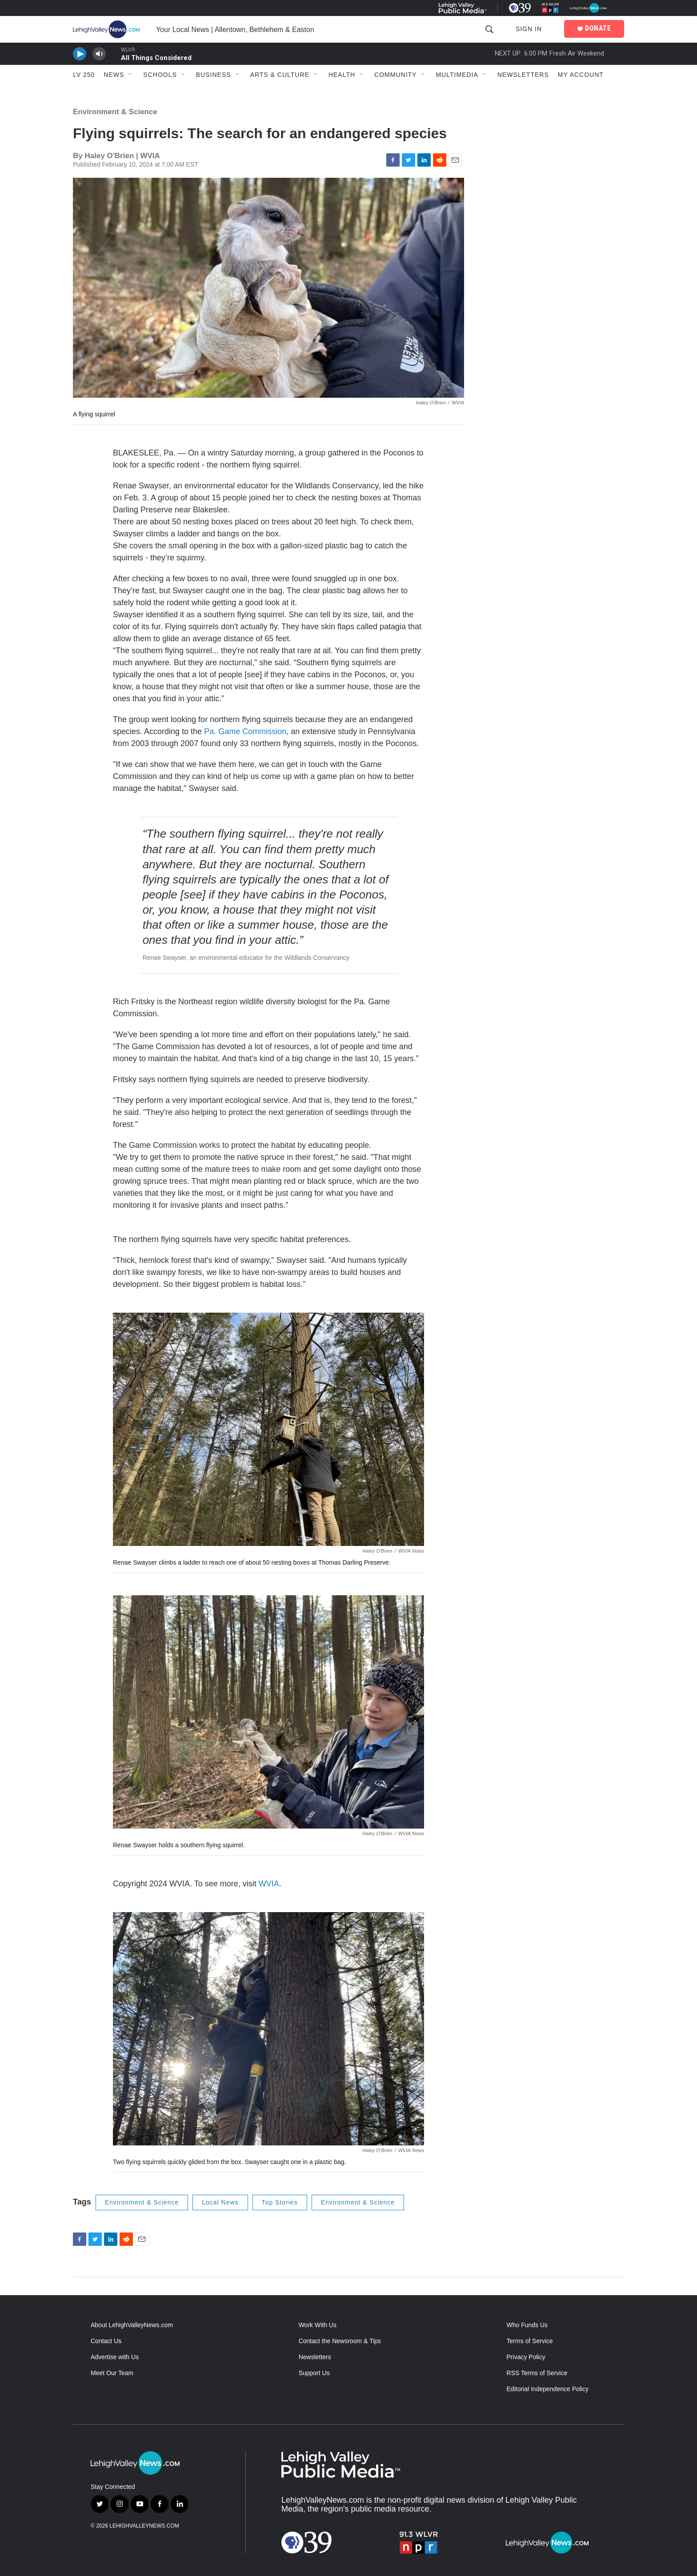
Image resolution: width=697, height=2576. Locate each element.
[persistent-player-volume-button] (99, 54)
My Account (581, 74)
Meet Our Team (112, 2373)
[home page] (108, 29)
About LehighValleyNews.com (132, 2325)
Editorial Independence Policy (548, 2389)
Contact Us (106, 2341)
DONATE (598, 28)
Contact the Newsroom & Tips (340, 2341)
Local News (220, 2202)
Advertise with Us (115, 2357)
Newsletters (523, 74)
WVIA (269, 1883)
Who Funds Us (527, 2325)
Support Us (314, 2373)
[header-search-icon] (489, 29)
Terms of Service (530, 2341)
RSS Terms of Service (537, 2373)
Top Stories (280, 2202)
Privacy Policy (526, 2357)
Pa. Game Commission (245, 731)
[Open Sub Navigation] (130, 74)
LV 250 (84, 74)
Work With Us (317, 2325)
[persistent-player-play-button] (79, 54)
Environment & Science (115, 112)
